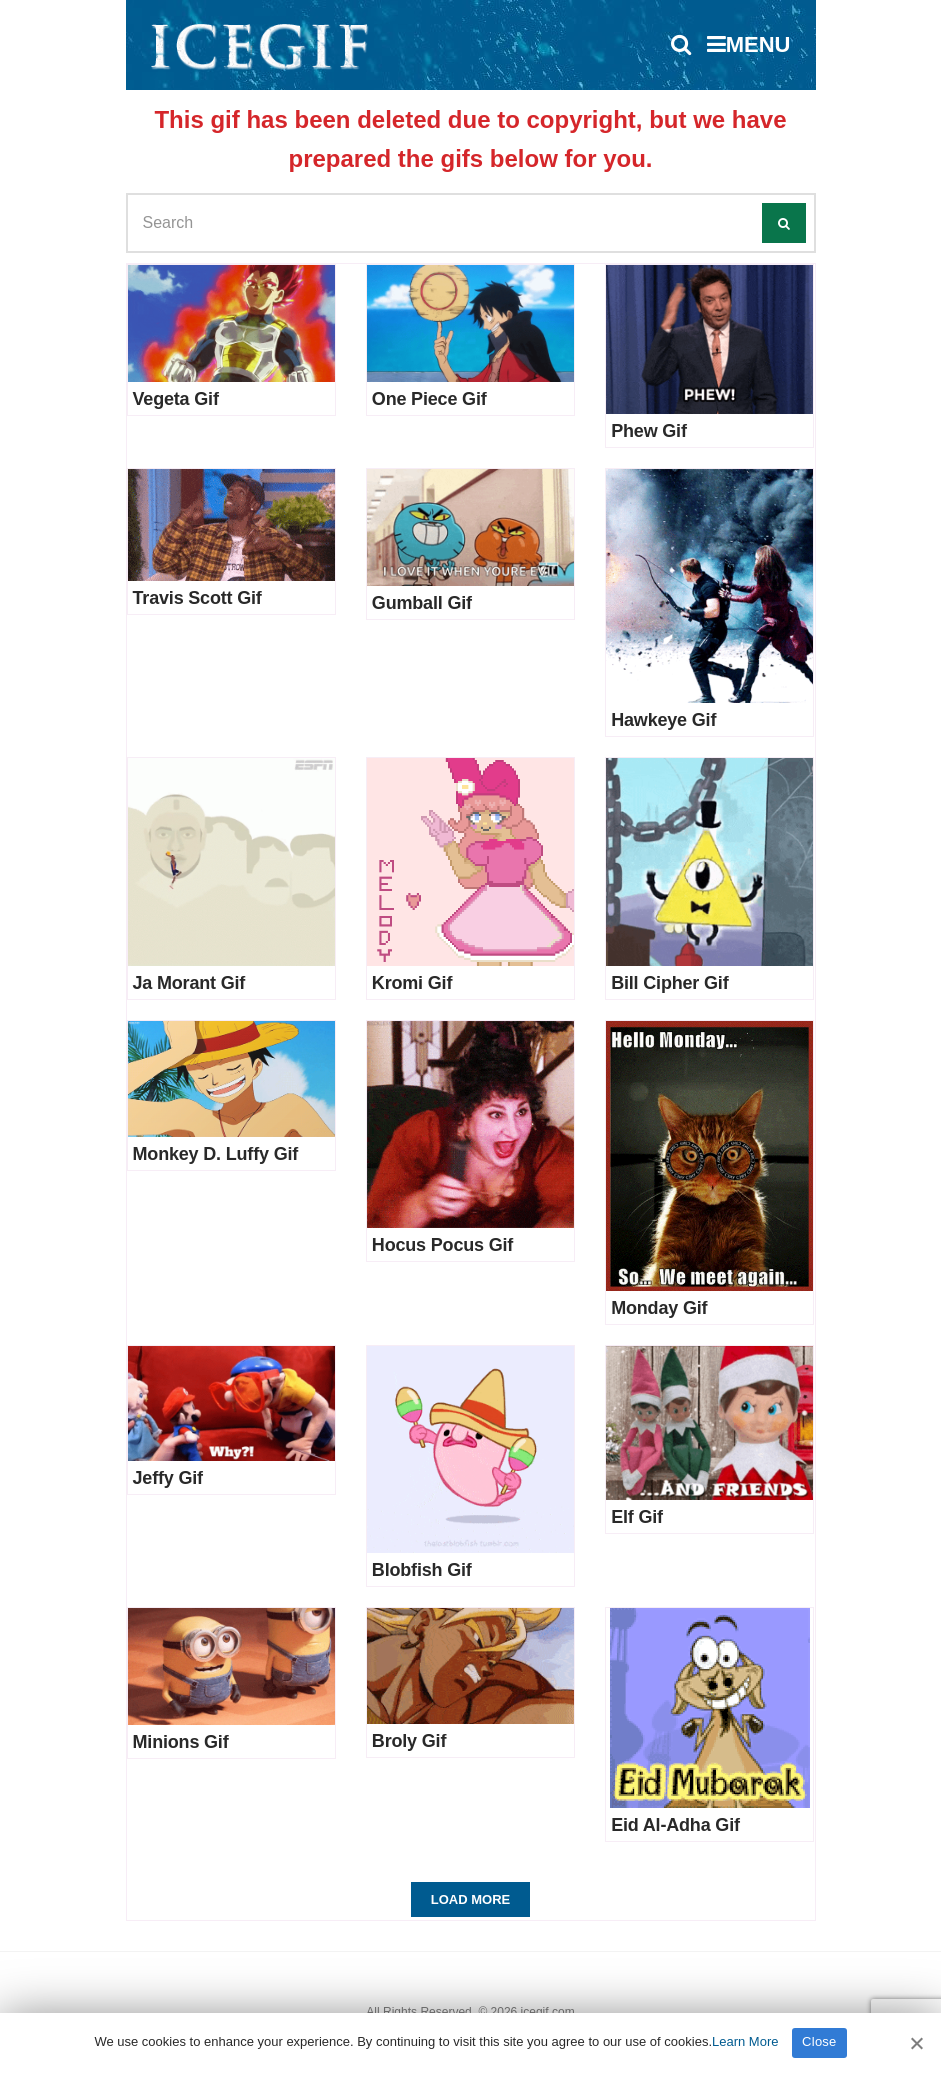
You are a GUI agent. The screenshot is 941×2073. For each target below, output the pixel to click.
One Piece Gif (429, 399)
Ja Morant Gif (189, 983)
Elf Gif (637, 1517)
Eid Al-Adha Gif (675, 1825)
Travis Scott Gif (197, 598)
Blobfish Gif (422, 1570)
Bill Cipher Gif (669, 983)
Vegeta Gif (176, 399)
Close (819, 2041)
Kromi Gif (412, 983)
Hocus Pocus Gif (442, 1245)
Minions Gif (181, 1742)
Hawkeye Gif (663, 720)
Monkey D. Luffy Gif (216, 1154)
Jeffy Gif (168, 1478)
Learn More (745, 2041)
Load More (470, 1899)
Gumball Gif (422, 603)
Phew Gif (649, 431)
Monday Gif (659, 1308)
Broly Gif (409, 1741)
